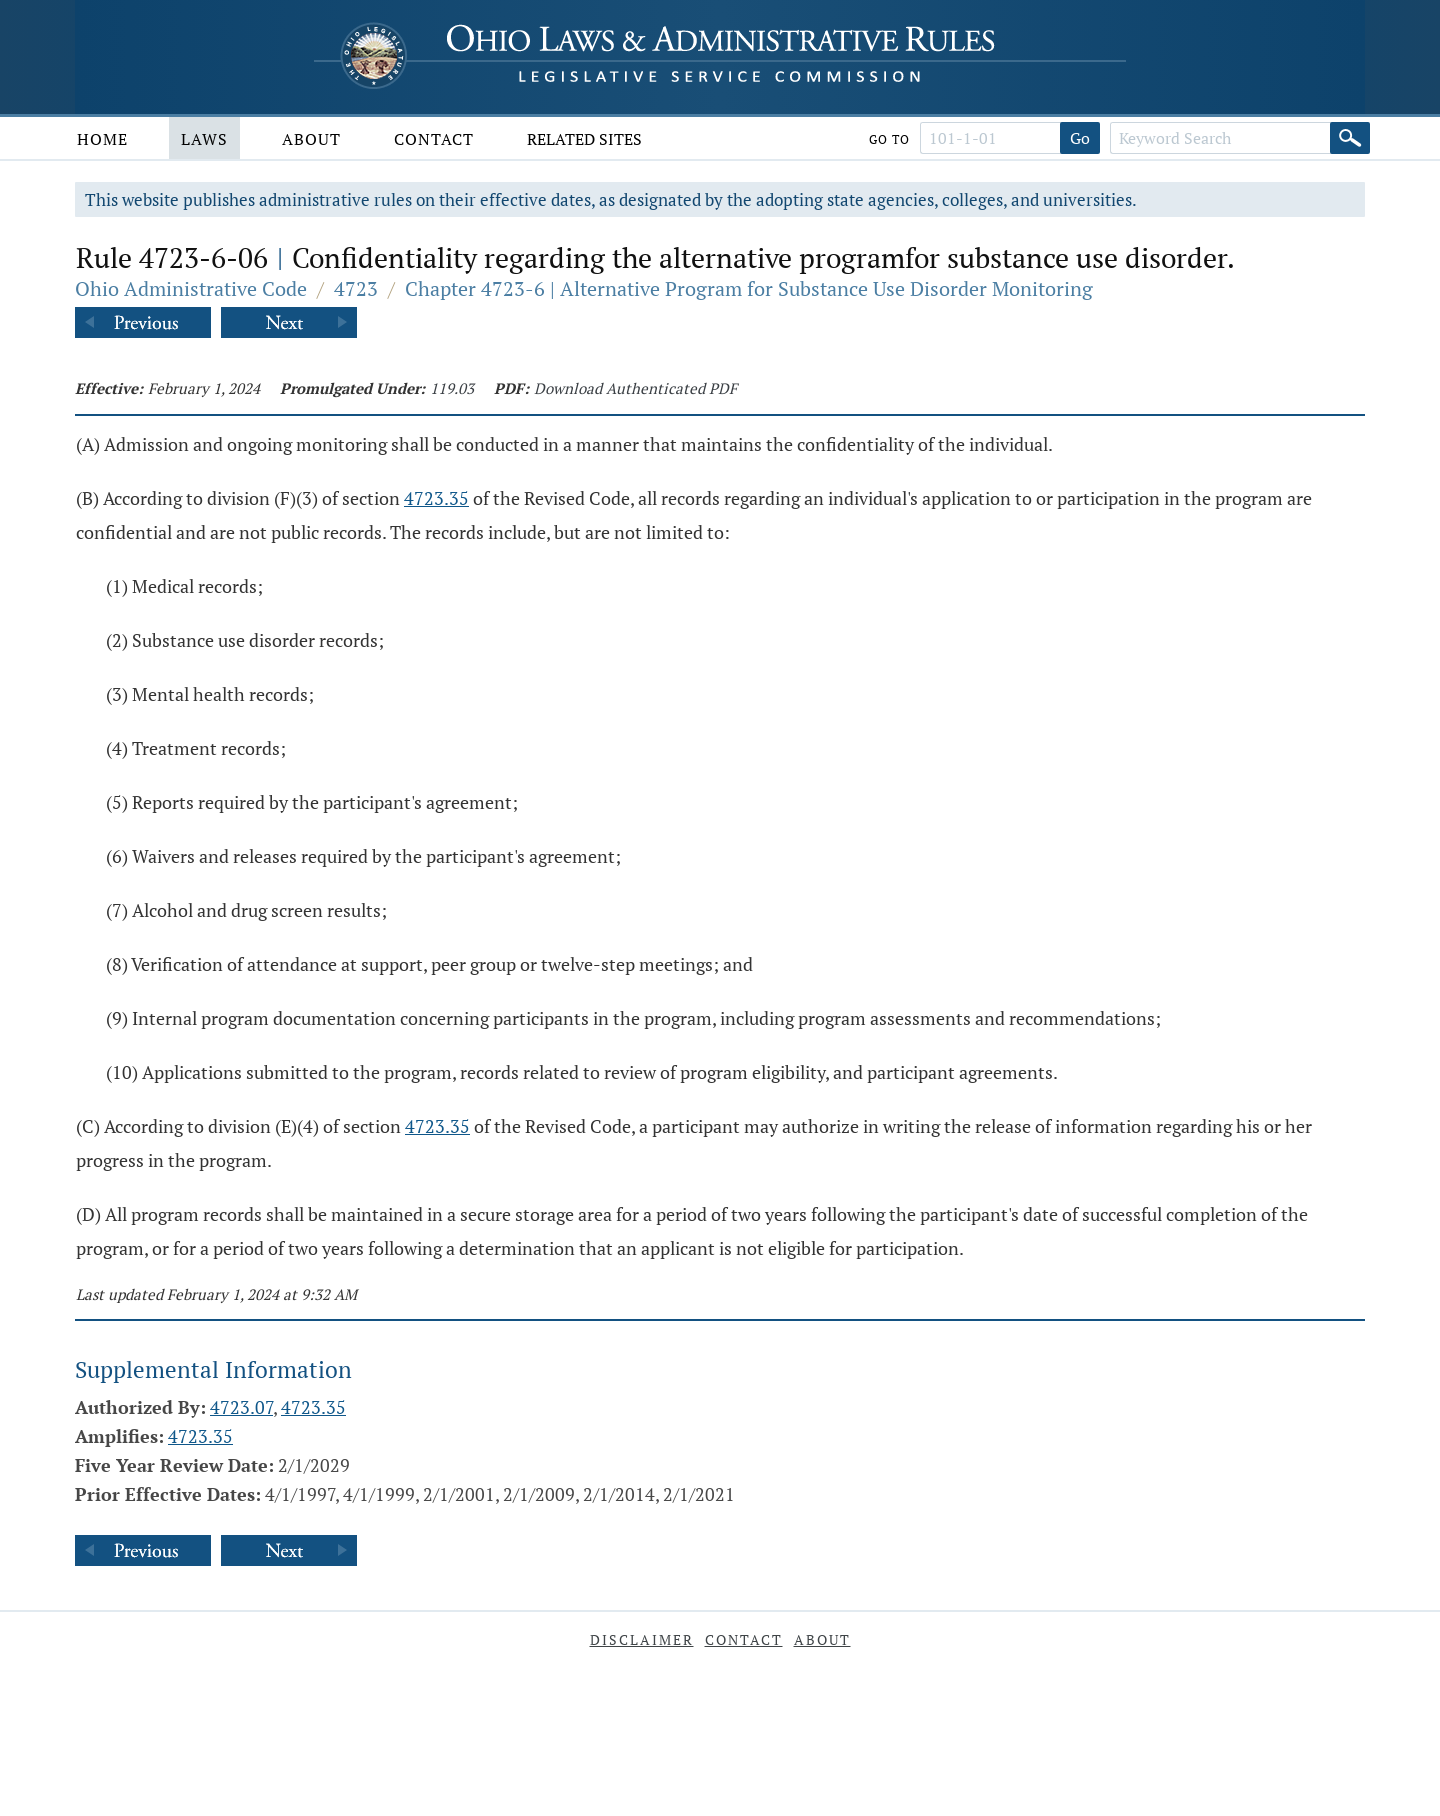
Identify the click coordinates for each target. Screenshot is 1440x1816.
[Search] (1350, 138)
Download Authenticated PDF (635, 388)
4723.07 (241, 1407)
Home (102, 139)
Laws (204, 139)
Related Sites (584, 139)
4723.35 (436, 498)
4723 (356, 288)
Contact (434, 139)
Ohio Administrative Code (191, 288)
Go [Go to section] (1080, 138)
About (311, 139)
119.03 (452, 388)
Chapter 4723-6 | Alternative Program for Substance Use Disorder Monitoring (749, 288)
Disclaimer (642, 1639)
